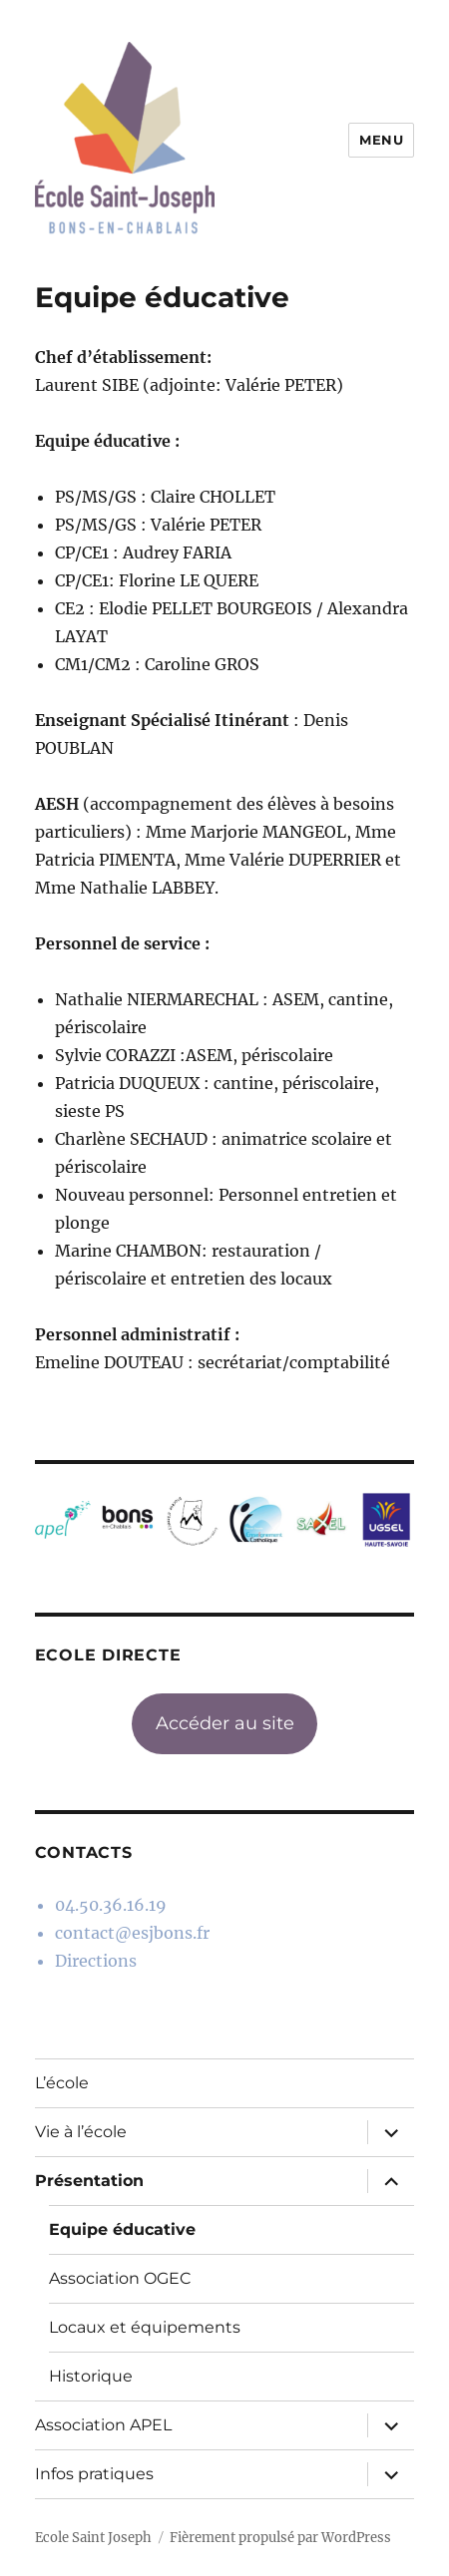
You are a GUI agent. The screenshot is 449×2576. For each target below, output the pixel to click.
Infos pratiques (94, 2473)
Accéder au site (225, 1723)
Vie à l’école (81, 2131)
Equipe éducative (122, 2229)
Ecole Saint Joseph (93, 2537)
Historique (91, 2376)
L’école (62, 2082)
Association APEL (103, 2424)
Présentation (89, 2180)
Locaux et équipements (144, 2327)
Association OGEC (120, 2278)
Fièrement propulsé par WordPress (280, 2537)
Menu (381, 140)
